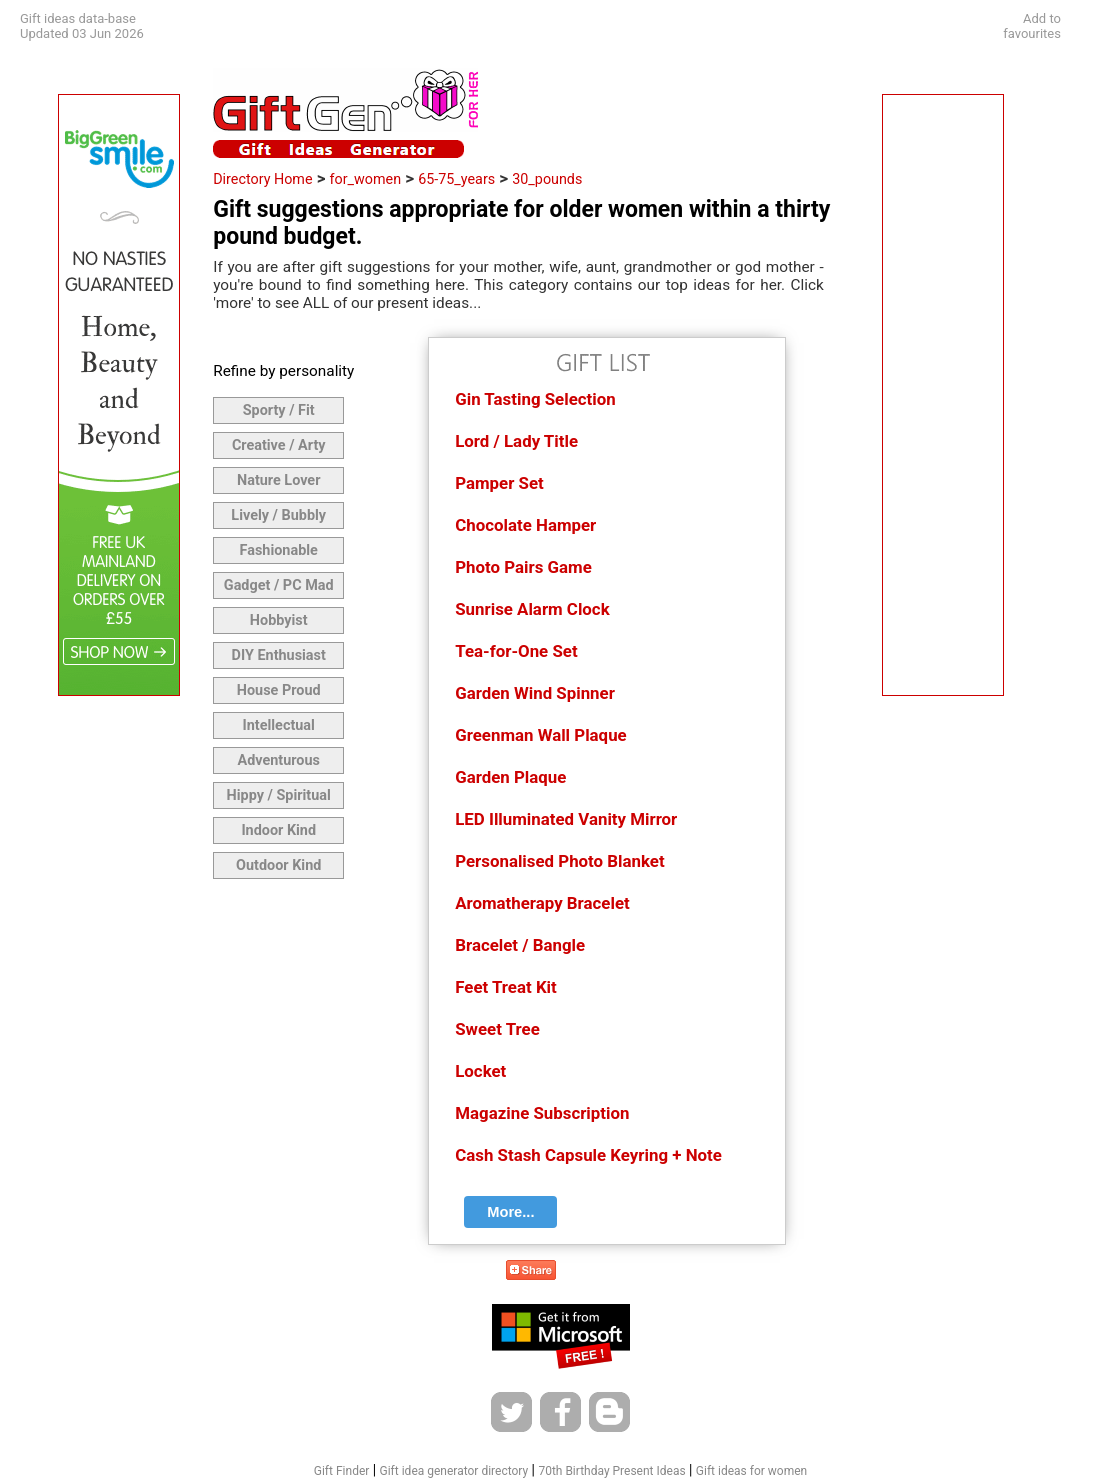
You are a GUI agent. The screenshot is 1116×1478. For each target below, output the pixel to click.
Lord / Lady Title (516, 441)
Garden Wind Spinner (535, 693)
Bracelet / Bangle (520, 945)
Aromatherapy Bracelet (542, 903)
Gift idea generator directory (454, 1471)
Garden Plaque (510, 777)
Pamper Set (499, 483)
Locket (480, 1071)
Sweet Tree (497, 1029)
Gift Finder (342, 1471)
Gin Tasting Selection (535, 399)
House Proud (279, 690)
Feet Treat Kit (506, 987)
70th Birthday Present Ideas (611, 1471)
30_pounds (547, 179)
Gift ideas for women (751, 1471)
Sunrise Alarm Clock (532, 609)
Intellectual (279, 725)
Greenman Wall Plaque (540, 735)
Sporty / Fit (279, 410)
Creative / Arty (279, 445)
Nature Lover (278, 480)
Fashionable (279, 550)
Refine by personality (283, 371)
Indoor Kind (278, 830)
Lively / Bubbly (278, 515)
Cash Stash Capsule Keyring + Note (588, 1155)
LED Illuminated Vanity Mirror (566, 819)
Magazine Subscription (542, 1113)
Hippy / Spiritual (279, 795)
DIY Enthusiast (279, 655)
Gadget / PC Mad (279, 585)
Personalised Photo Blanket (559, 861)
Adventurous (278, 760)
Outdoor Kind (278, 865)
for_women (366, 179)
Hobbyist (279, 620)
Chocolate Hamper (525, 525)
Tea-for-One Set (516, 651)
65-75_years (456, 179)
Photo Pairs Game (523, 567)
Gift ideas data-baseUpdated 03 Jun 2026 (82, 26)
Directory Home (262, 179)
